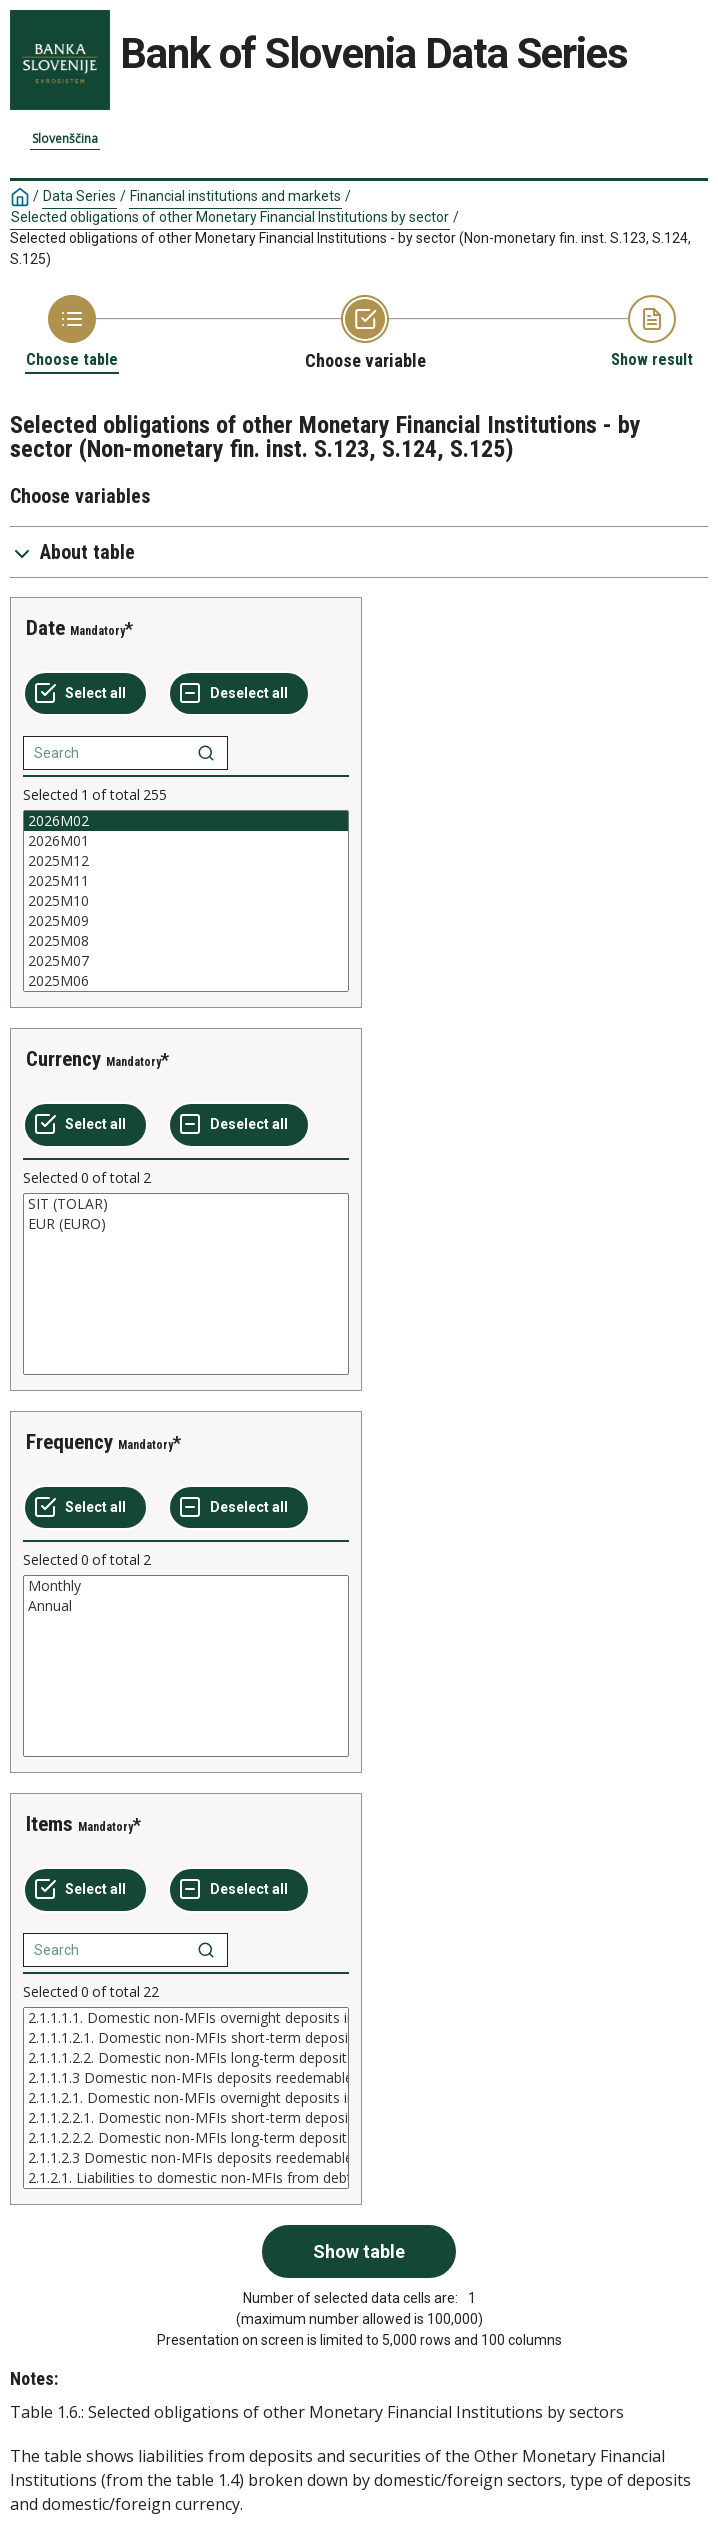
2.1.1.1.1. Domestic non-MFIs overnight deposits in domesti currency (186, 2018)
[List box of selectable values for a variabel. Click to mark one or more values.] (186, 901)
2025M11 (186, 881)
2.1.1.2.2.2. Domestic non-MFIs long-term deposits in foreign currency (186, 2138)
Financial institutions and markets (235, 196)
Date (45, 628)
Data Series (79, 196)
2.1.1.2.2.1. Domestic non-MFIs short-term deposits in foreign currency (186, 2118)
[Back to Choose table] (72, 332)
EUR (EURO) (186, 1224)
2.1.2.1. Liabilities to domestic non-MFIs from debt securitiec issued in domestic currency (186, 2178)
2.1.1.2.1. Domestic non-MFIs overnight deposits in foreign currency (186, 2098)
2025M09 (186, 921)
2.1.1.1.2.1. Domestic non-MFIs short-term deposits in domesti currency (186, 2038)
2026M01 (186, 841)
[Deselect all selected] (239, 694)
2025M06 (186, 981)
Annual (186, 1606)
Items (49, 1824)
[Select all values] (85, 694)
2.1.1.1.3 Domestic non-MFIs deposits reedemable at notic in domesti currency (186, 2078)
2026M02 (186, 821)
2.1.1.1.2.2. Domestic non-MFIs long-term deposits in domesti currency (186, 2058)
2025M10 (186, 901)
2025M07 (186, 961)
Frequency (69, 1442)
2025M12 (186, 861)
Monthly (186, 1586)
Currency (63, 1059)
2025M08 (186, 941)
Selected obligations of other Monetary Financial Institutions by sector (230, 217)
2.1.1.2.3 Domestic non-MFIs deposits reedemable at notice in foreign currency (186, 2158)
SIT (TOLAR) (186, 1204)
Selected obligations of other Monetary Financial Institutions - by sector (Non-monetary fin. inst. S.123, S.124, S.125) (350, 248)
